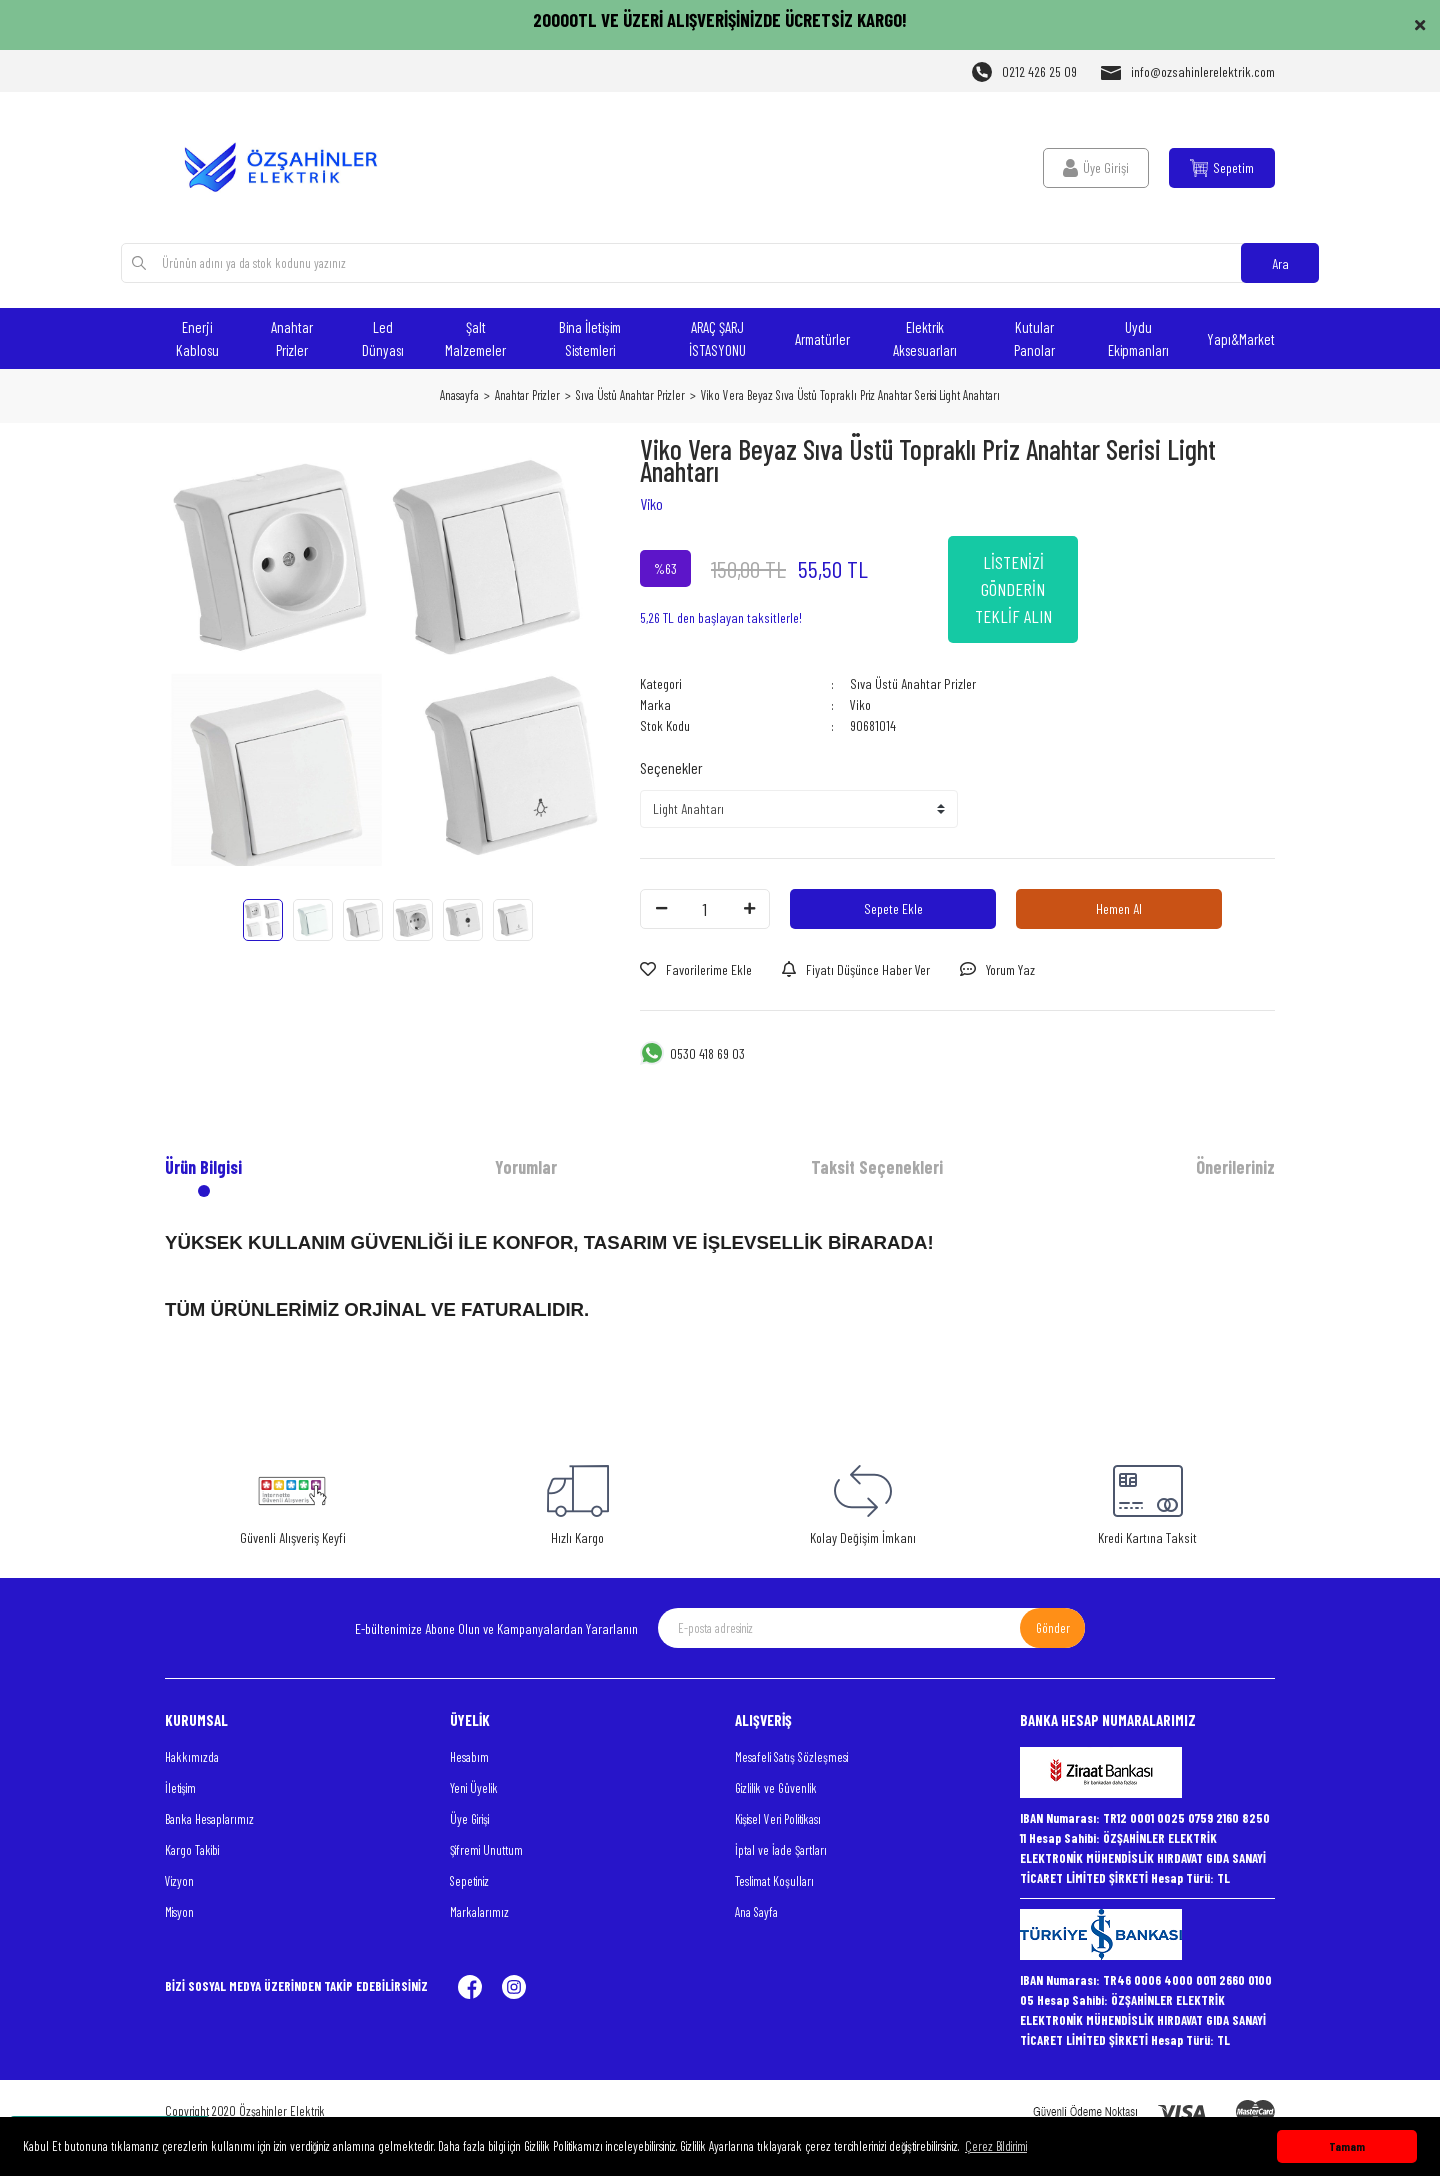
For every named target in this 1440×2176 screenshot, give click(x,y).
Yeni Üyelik (474, 1788)
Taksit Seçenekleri (877, 1167)
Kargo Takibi (192, 1850)
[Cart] (1222, 168)
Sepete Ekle (893, 908)
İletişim (180, 1788)
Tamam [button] (1347, 2146)
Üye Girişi (469, 1819)
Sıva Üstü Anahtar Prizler (913, 683)
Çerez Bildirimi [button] (996, 2146)
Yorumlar (526, 1167)
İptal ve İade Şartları (781, 1850)
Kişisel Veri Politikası (778, 1819)
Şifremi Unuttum (486, 1850)
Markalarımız (479, 1912)
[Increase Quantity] (749, 909)
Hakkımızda (192, 1757)
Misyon (179, 1912)
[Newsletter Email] (871, 1628)
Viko (651, 503)
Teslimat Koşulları (774, 1881)
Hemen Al (1119, 908)
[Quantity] (705, 909)
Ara (1280, 263)
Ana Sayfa (756, 1912)
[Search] (720, 263)
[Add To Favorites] (696, 969)
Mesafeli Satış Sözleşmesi (791, 1757)
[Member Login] (1096, 168)
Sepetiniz (469, 1881)
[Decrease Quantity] (661, 909)
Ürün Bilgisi (203, 1167)
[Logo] (292, 167)
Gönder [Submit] (1053, 1628)
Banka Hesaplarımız (209, 1819)
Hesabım (469, 1757)
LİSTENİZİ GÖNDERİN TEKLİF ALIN (1013, 589)
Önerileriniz (1235, 1167)
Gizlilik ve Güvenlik (776, 1788)
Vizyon (179, 1881)
